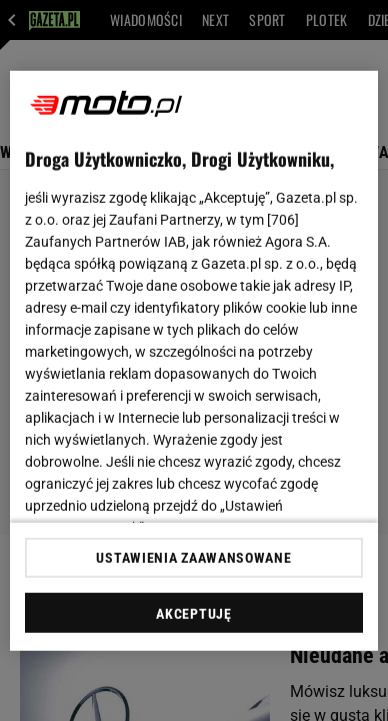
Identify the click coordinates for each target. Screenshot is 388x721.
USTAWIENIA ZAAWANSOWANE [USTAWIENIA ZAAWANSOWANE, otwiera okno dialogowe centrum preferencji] (193, 558)
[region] (194, 360)
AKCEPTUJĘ (193, 614)
